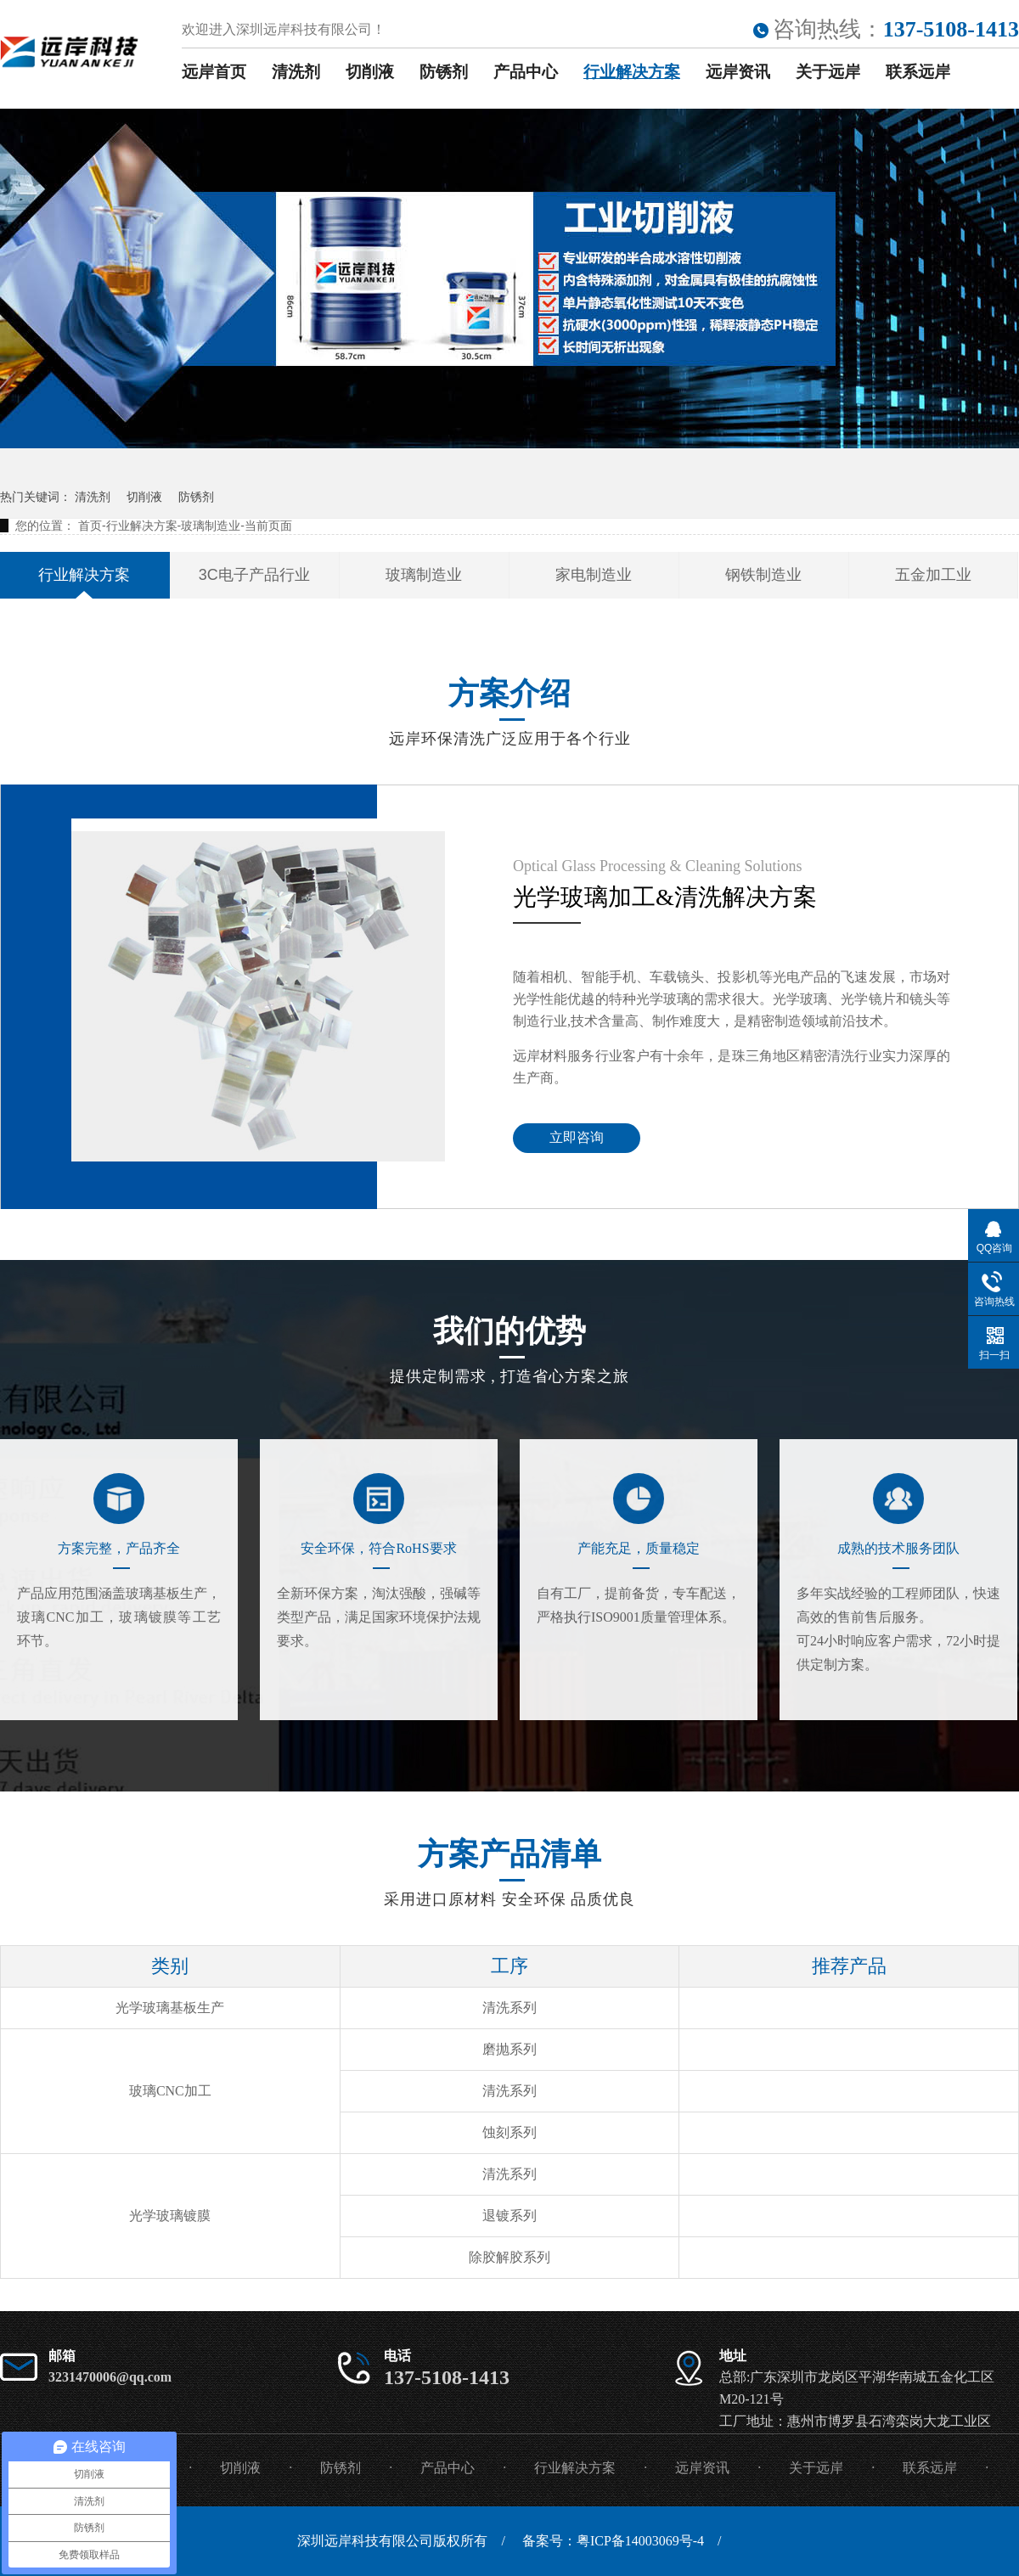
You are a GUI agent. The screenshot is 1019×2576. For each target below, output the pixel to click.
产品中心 (525, 72)
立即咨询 (576, 1137)
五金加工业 (933, 574)
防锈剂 (443, 72)
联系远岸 (918, 72)
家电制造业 (593, 574)
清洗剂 (296, 72)
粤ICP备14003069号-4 (640, 2541)
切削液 (370, 72)
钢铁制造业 (763, 574)
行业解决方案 (631, 72)
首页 (90, 525)
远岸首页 (214, 72)
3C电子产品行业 (254, 574)
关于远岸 (828, 72)
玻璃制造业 (210, 525)
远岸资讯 (738, 72)
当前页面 (268, 525)
